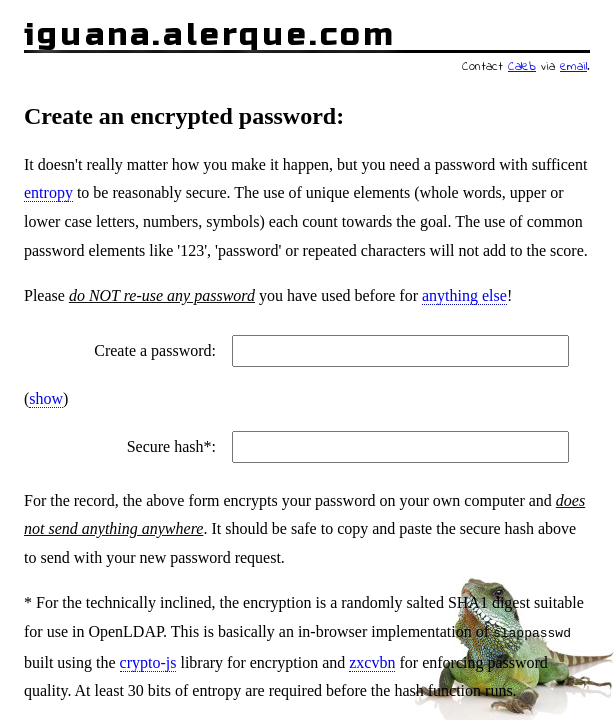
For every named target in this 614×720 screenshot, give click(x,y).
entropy (48, 192)
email (573, 67)
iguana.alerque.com (210, 34)
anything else (464, 295)
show (46, 398)
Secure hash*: (171, 446)
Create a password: (155, 350)
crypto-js (148, 660)
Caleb (522, 67)
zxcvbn (372, 660)
